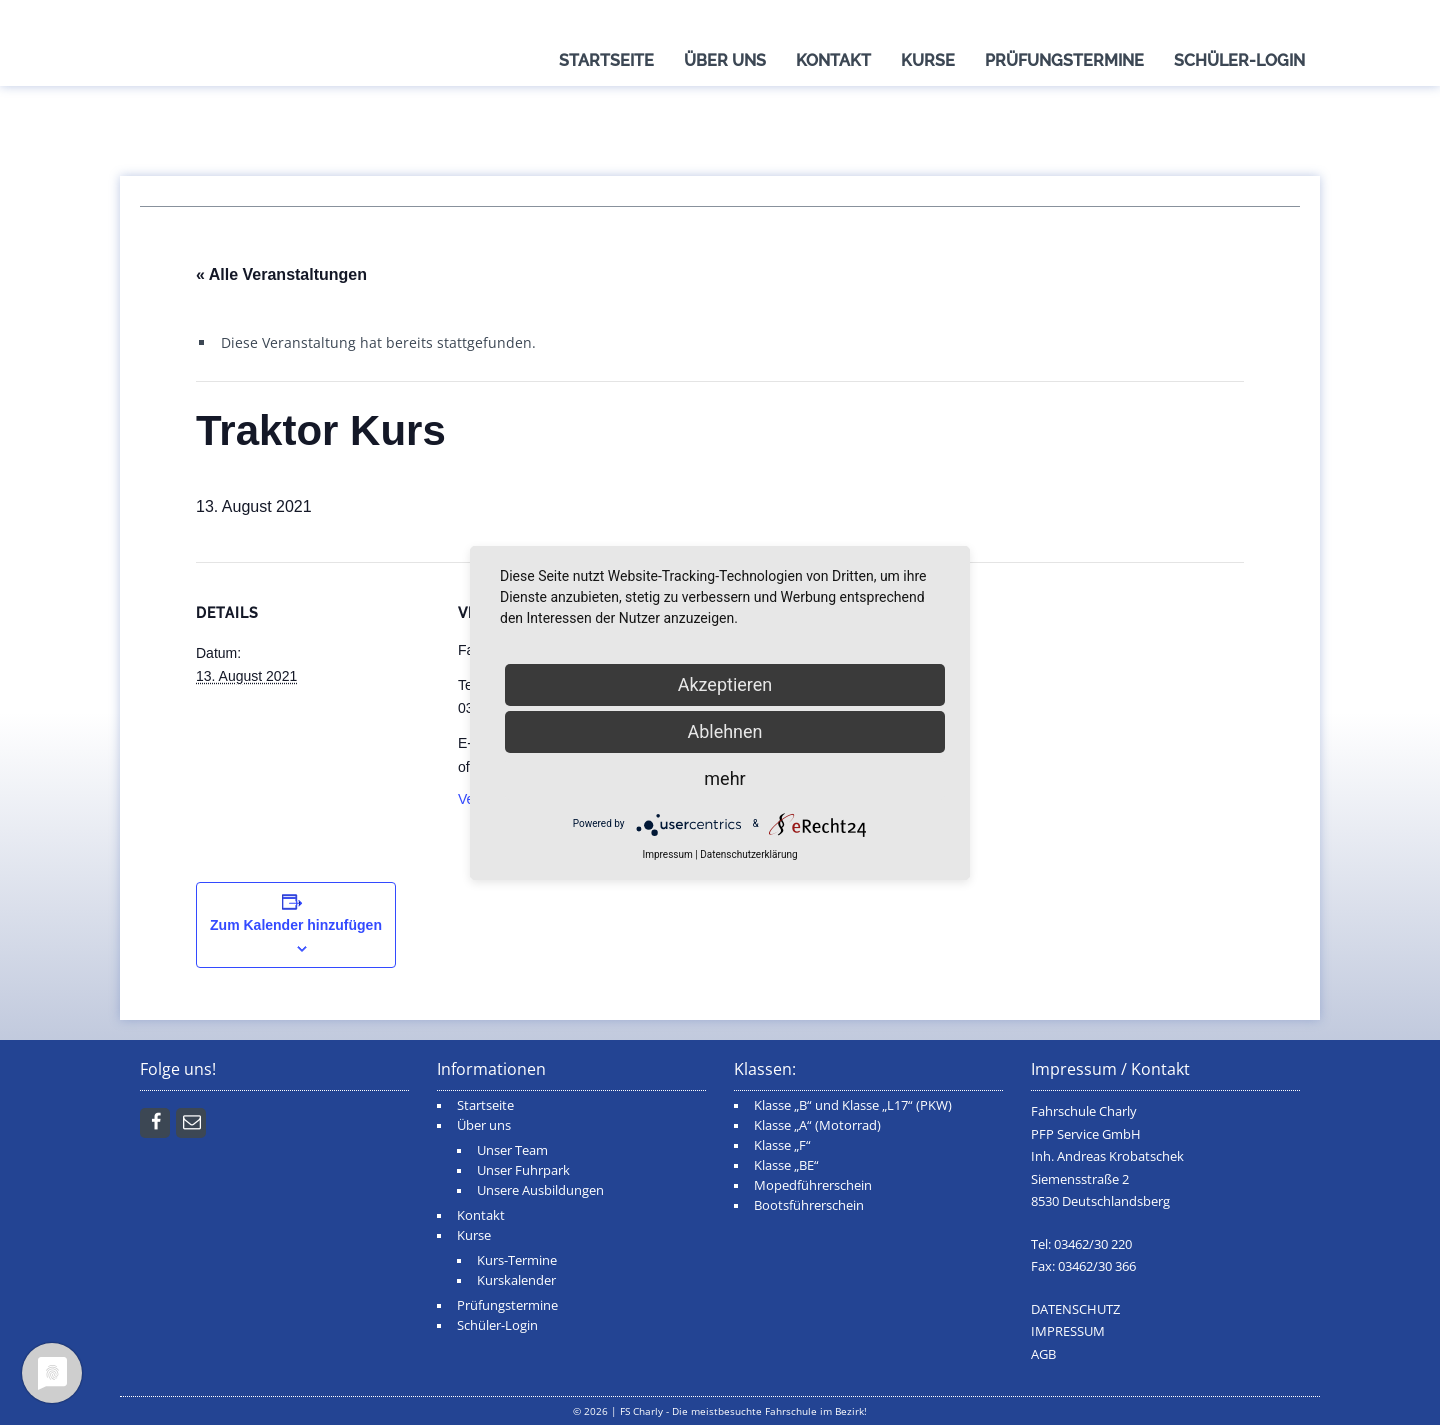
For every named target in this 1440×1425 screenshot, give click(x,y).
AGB (1043, 1354)
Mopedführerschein (813, 1185)
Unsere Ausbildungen (540, 1190)
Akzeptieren (725, 684)
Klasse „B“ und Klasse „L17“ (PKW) (853, 1105)
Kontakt (833, 60)
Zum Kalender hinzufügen (296, 925)
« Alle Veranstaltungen (281, 274)
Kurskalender (516, 1280)
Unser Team (512, 1150)
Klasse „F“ (782, 1145)
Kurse (928, 60)
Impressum (667, 854)
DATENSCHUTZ (1075, 1309)
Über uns (725, 60)
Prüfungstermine (1064, 60)
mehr (724, 778)
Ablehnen (724, 731)
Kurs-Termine (517, 1260)
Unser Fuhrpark (523, 1170)
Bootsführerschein (809, 1205)
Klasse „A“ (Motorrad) (817, 1125)
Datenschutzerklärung (748, 854)
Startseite (606, 60)
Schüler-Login (1239, 60)
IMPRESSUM (1068, 1331)
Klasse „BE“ (786, 1165)
